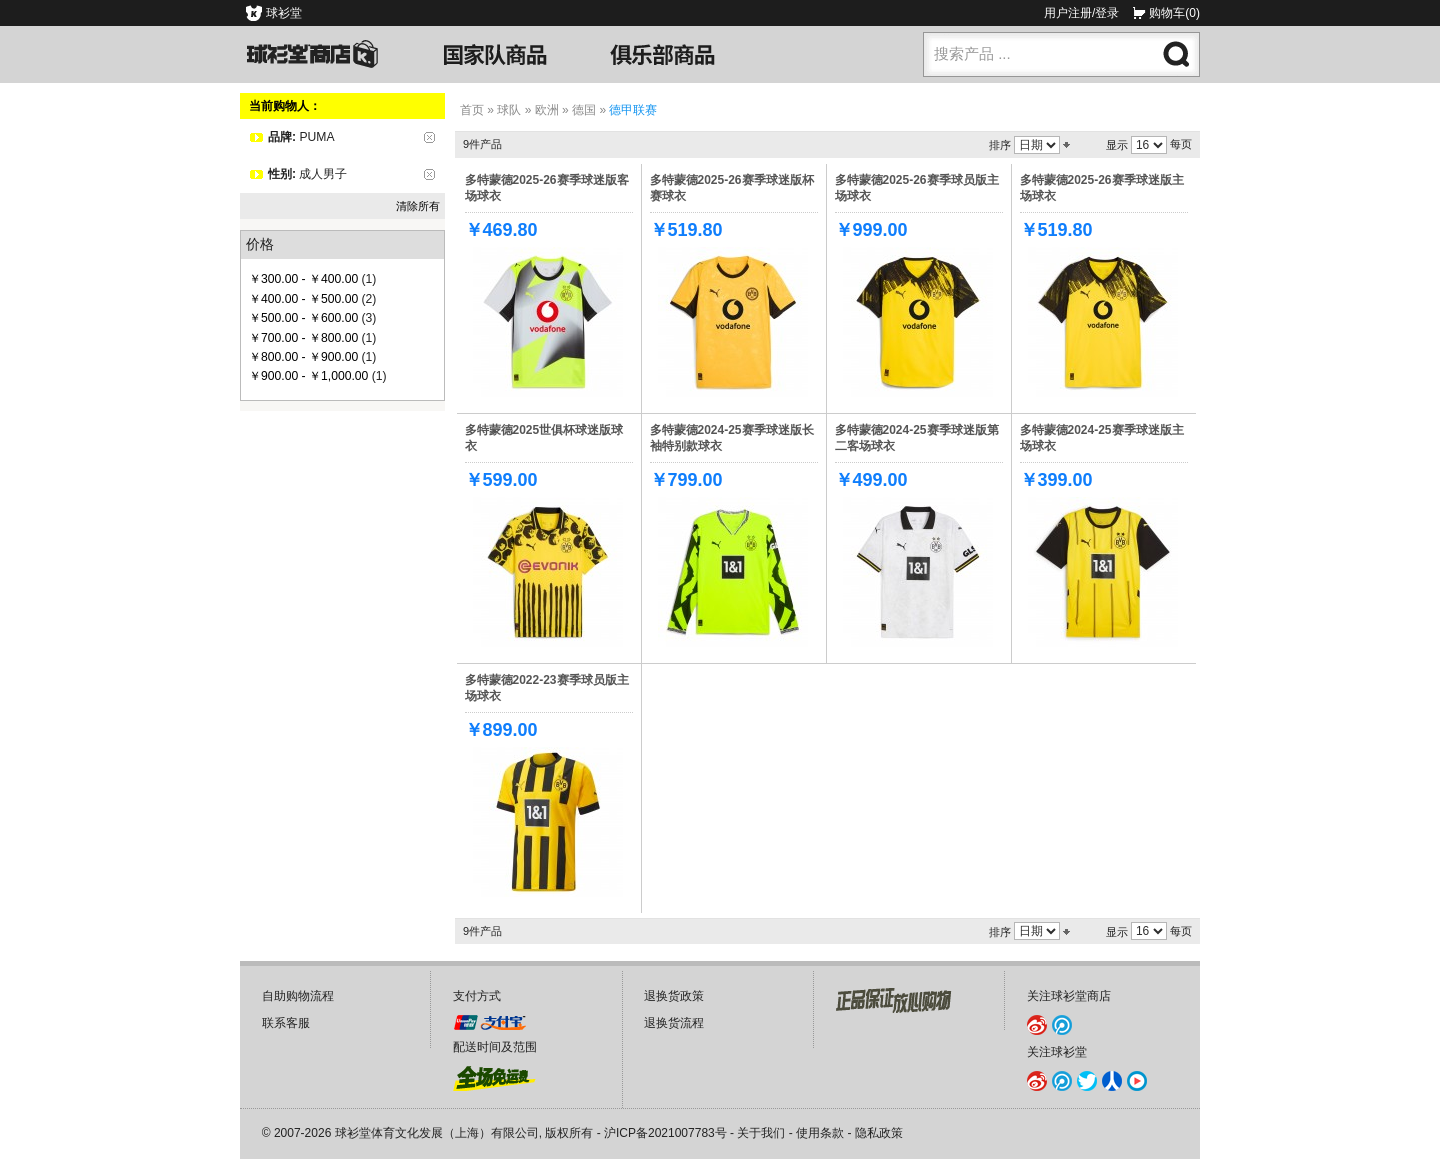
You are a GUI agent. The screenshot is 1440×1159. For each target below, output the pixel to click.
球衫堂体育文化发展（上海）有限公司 (437, 1133)
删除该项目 (429, 137)
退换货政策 (674, 996)
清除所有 (418, 206)
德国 (584, 110)
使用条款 (820, 1133)
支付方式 (477, 996)
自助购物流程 (298, 996)
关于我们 (761, 1133)
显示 (1117, 145)
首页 (472, 110)
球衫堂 (284, 13)
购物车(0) (1174, 13)
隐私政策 (879, 1133)
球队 (509, 110)
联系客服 (286, 1023)
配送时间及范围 (495, 1047)
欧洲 (547, 110)
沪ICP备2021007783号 (665, 1133)
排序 (1000, 145)
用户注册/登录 (1081, 13)
